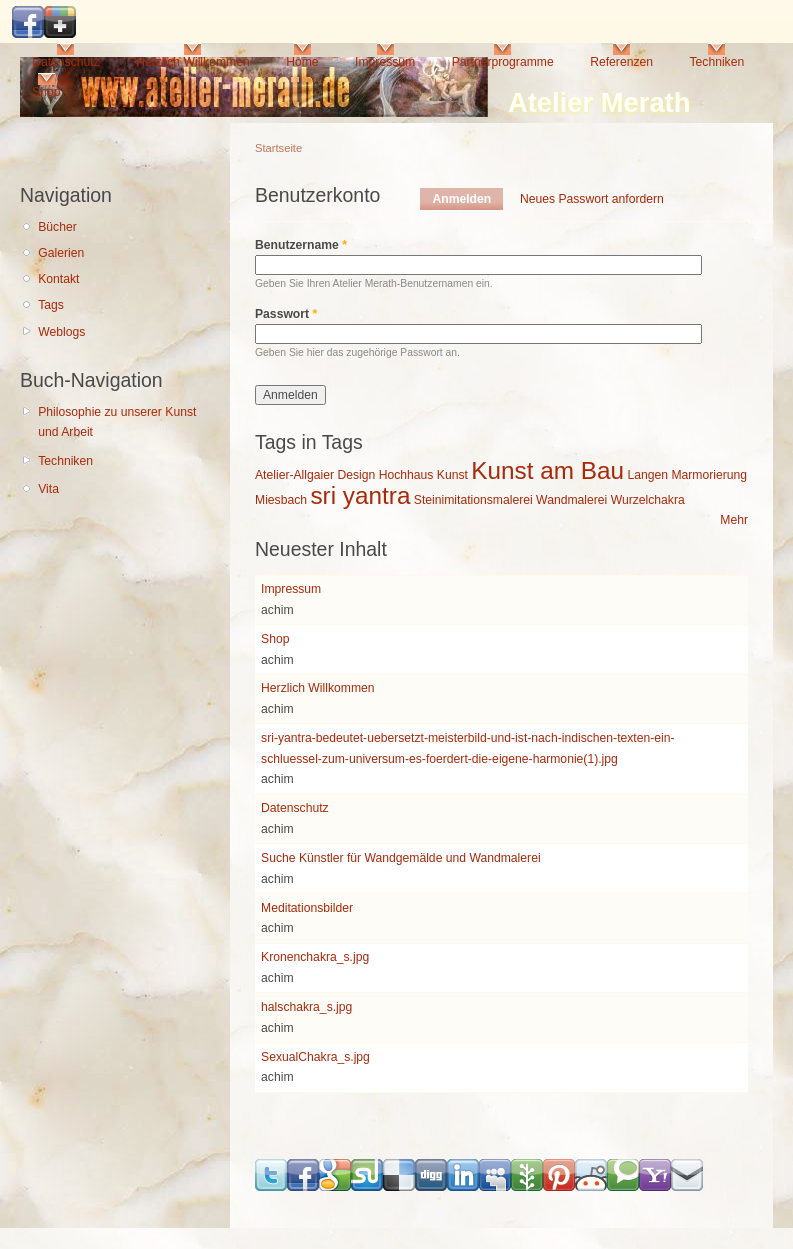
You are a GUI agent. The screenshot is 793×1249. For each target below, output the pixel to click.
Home (302, 62)
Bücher (57, 227)
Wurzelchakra (648, 500)
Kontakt (58, 279)
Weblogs (61, 332)
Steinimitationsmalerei (473, 500)
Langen (647, 475)
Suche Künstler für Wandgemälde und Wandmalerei (401, 858)
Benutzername (301, 245)
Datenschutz (66, 62)
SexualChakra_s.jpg (315, 1057)
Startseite (278, 148)
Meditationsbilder (307, 908)
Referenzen (621, 62)
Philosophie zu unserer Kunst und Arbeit (117, 422)
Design (356, 475)
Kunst (452, 475)
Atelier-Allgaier (294, 475)
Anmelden (467, 199)
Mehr (734, 520)
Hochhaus (406, 475)
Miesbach (281, 500)
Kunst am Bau (547, 470)
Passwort (286, 314)
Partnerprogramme (503, 62)
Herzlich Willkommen (192, 62)
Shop (46, 92)
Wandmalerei (571, 500)
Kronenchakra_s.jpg (315, 957)
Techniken (716, 62)
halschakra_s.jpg (306, 1007)
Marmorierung (709, 475)
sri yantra (360, 495)
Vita (48, 489)
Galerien (61, 253)
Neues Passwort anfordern (592, 199)
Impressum (385, 62)
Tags (51, 305)
